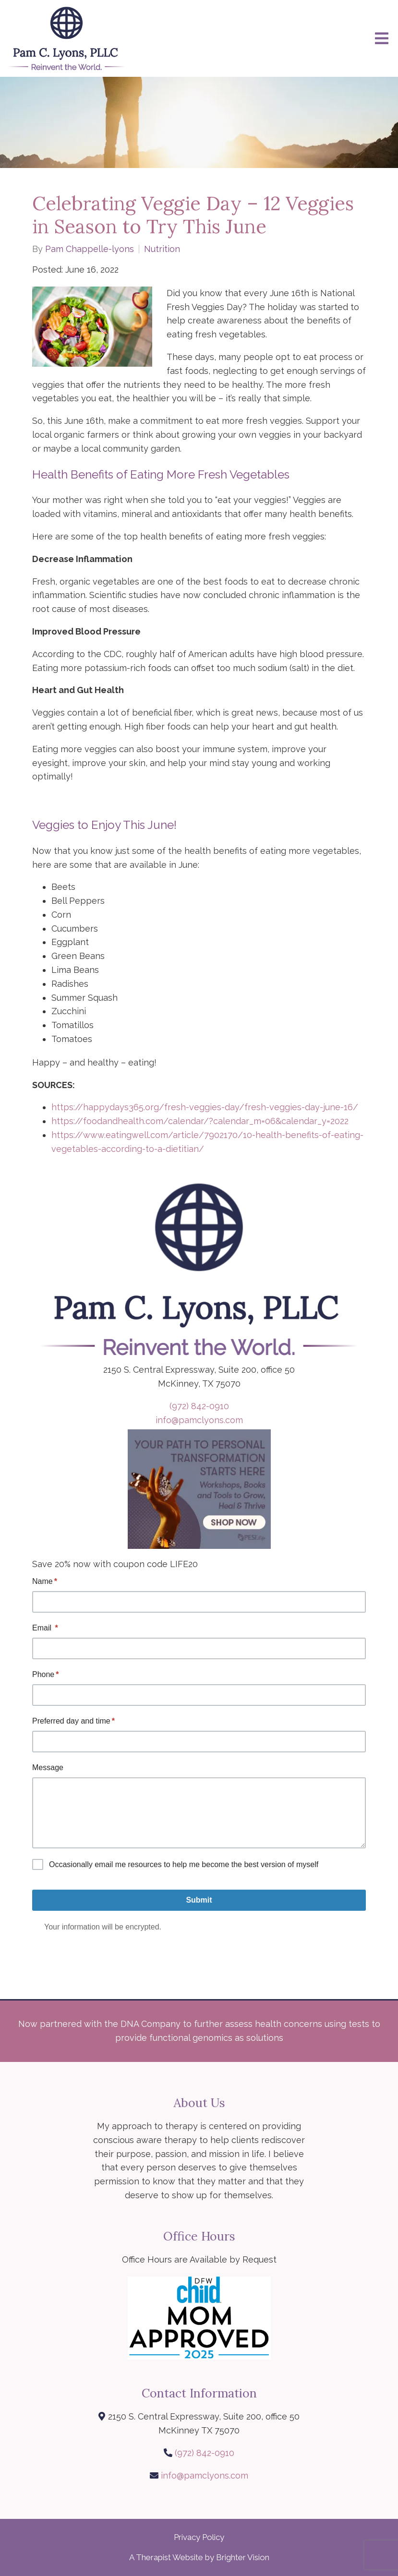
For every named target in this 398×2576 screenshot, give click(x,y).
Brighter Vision (242, 2557)
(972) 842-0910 (199, 1406)
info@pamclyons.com (199, 1420)
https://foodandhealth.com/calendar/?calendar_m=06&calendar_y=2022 (201, 1121)
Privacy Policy (199, 2537)
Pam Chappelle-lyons (89, 249)
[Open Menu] (381, 38)
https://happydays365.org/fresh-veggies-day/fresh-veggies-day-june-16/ (206, 1107)
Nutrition (162, 249)
